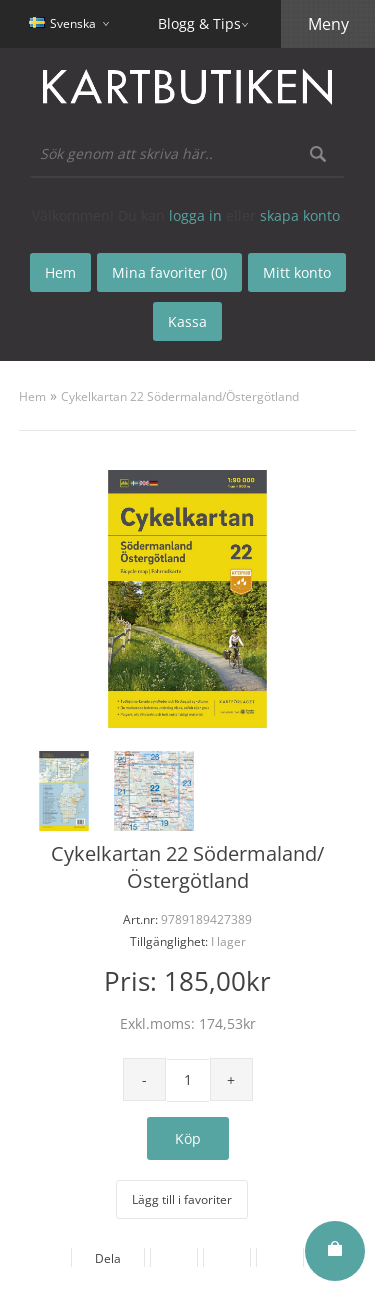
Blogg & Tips (199, 23)
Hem (32, 396)
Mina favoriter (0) (169, 272)
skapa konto (300, 215)
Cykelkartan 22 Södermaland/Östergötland (180, 396)
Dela (108, 1258)
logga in (195, 215)
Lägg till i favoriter (182, 1199)
